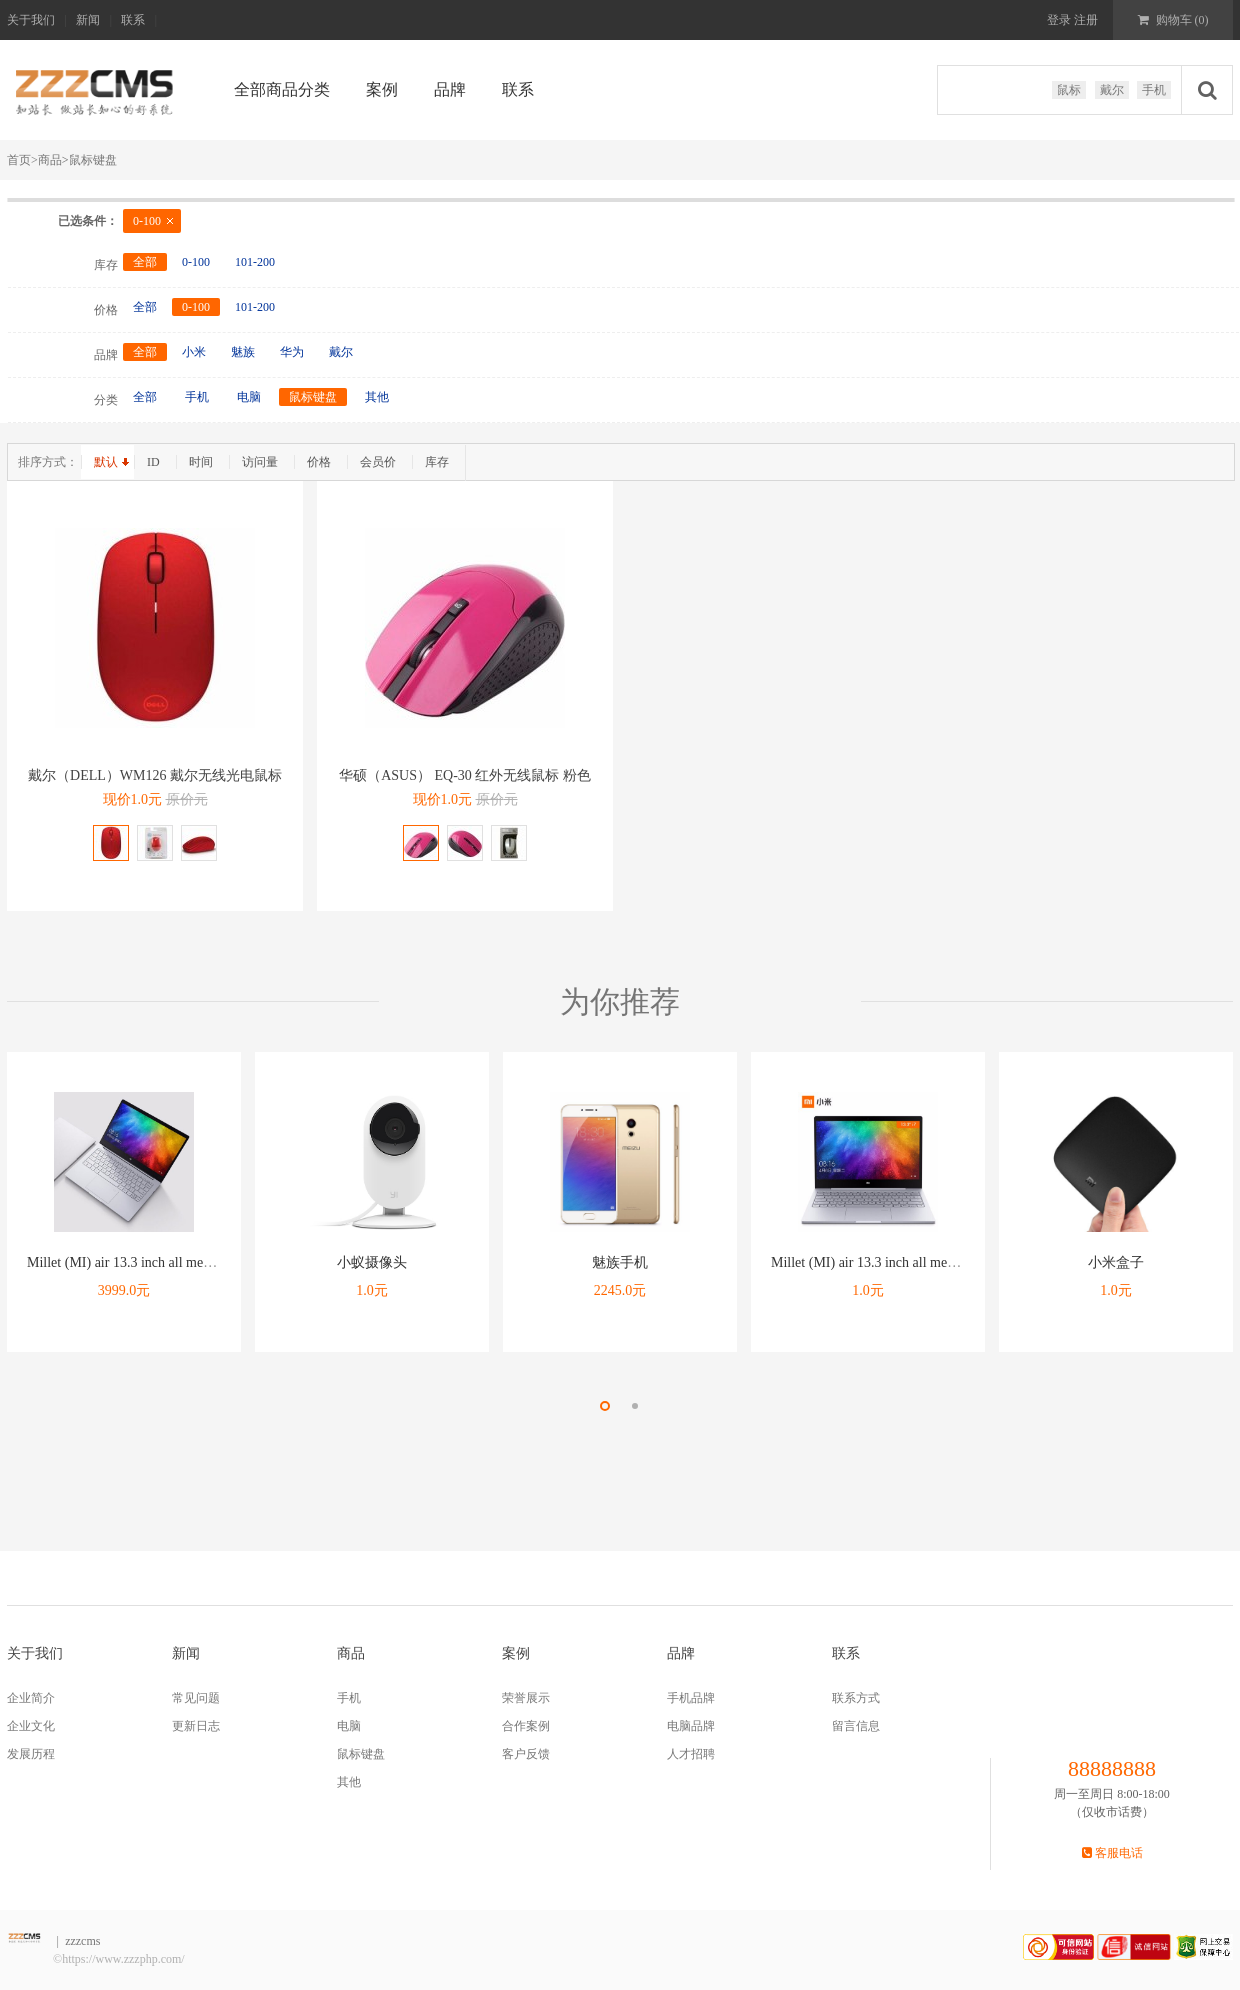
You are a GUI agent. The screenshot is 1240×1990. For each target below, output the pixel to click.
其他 (377, 397)
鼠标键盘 (93, 160)
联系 (133, 20)
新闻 (88, 20)
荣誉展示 (526, 1698)
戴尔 (1112, 90)
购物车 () (1173, 20)
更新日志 (196, 1726)
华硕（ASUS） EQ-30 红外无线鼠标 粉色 (465, 775)
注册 (1084, 20)
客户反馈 (526, 1754)
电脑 (249, 397)
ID (153, 462)
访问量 (260, 462)
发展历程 (31, 1754)
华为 (292, 352)
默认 (106, 462)
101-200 (255, 262)
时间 (201, 462)
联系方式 (856, 1698)
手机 (1154, 90)
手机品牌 (691, 1698)
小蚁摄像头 (372, 1262)
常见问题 (196, 1698)
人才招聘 (691, 1754)
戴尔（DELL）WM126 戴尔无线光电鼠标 (155, 775)
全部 (145, 262)
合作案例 (526, 1726)
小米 (194, 352)
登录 (1059, 20)
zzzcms (82, 1941)
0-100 (147, 221)
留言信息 (856, 1726)
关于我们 (31, 20)
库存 (437, 462)
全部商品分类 (282, 89)
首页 (22, 160)
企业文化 (31, 1726)
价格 (319, 462)
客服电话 (1112, 1853)
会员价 (378, 462)
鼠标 (1069, 90)
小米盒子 (1116, 1262)
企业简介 (31, 1698)
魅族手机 (620, 1262)
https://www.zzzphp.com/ (123, 1959)
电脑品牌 (691, 1726)
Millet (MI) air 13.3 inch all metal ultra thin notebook (177, 1262)
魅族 (243, 352)
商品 (50, 160)
